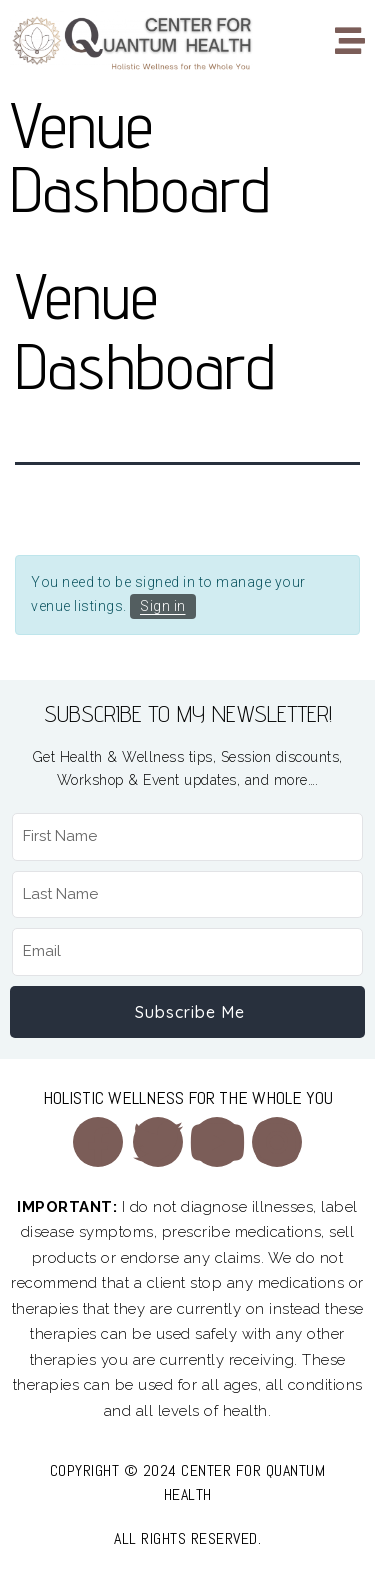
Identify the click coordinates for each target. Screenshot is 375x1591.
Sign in (163, 606)
